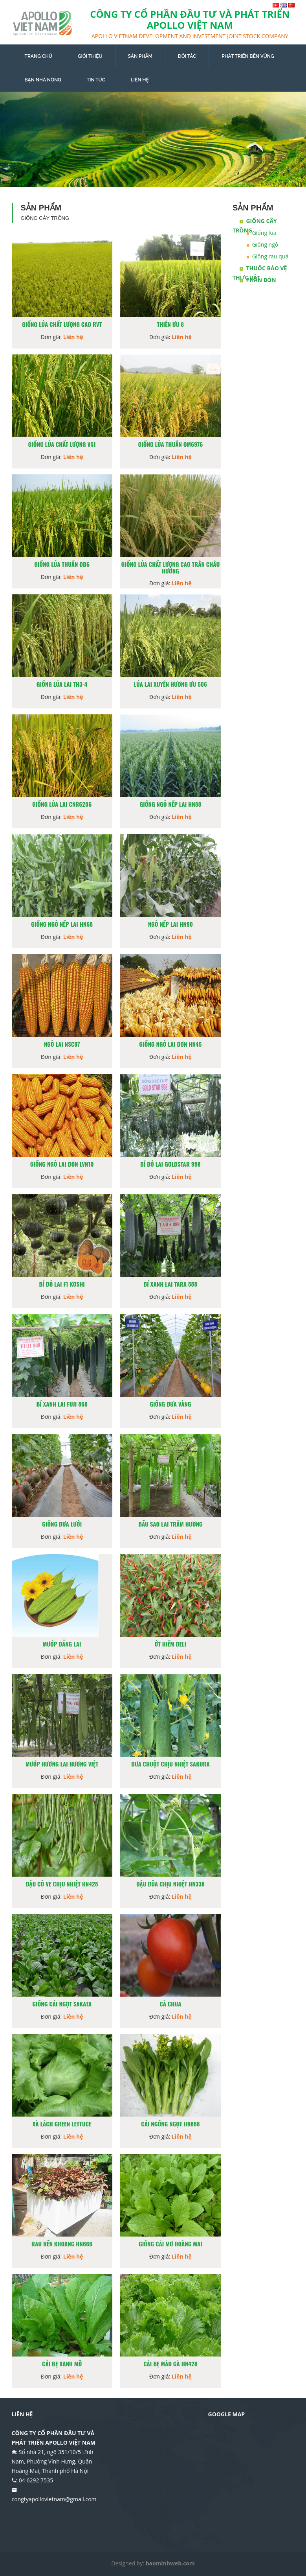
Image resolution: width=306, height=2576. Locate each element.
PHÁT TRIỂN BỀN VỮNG (248, 56)
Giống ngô (265, 244)
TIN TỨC (96, 80)
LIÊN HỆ (140, 80)
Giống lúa (264, 232)
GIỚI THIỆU (90, 56)
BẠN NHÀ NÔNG (43, 80)
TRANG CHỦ (38, 56)
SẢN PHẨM (140, 56)
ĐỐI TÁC (187, 56)
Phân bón (261, 280)
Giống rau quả (270, 256)
